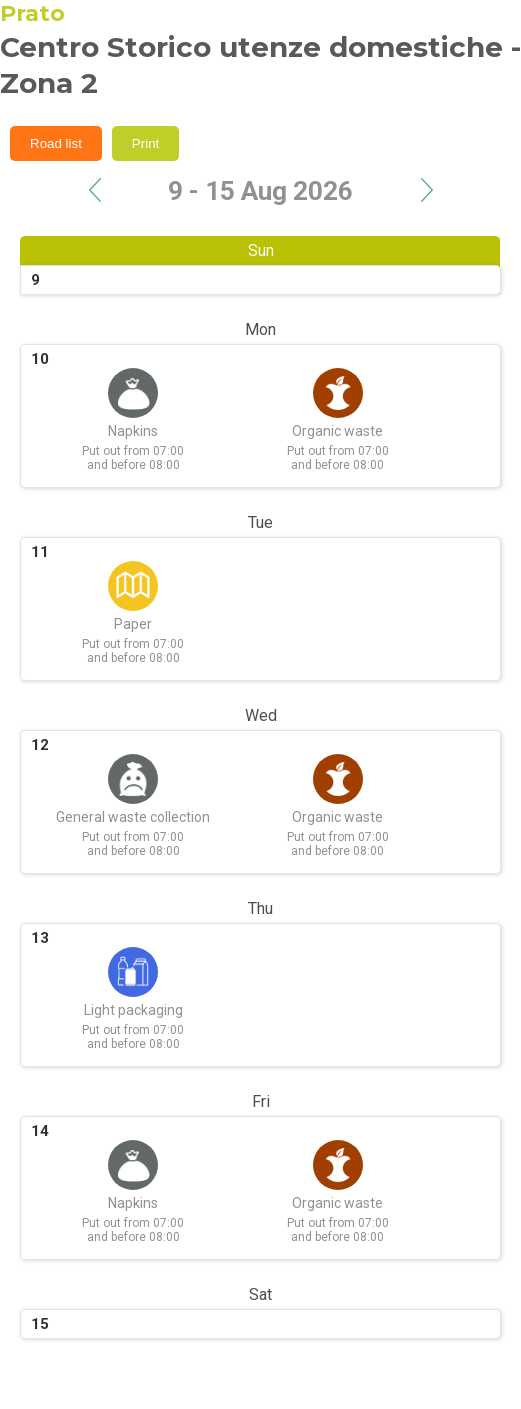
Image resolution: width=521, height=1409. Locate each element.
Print (145, 143)
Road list (56, 143)
